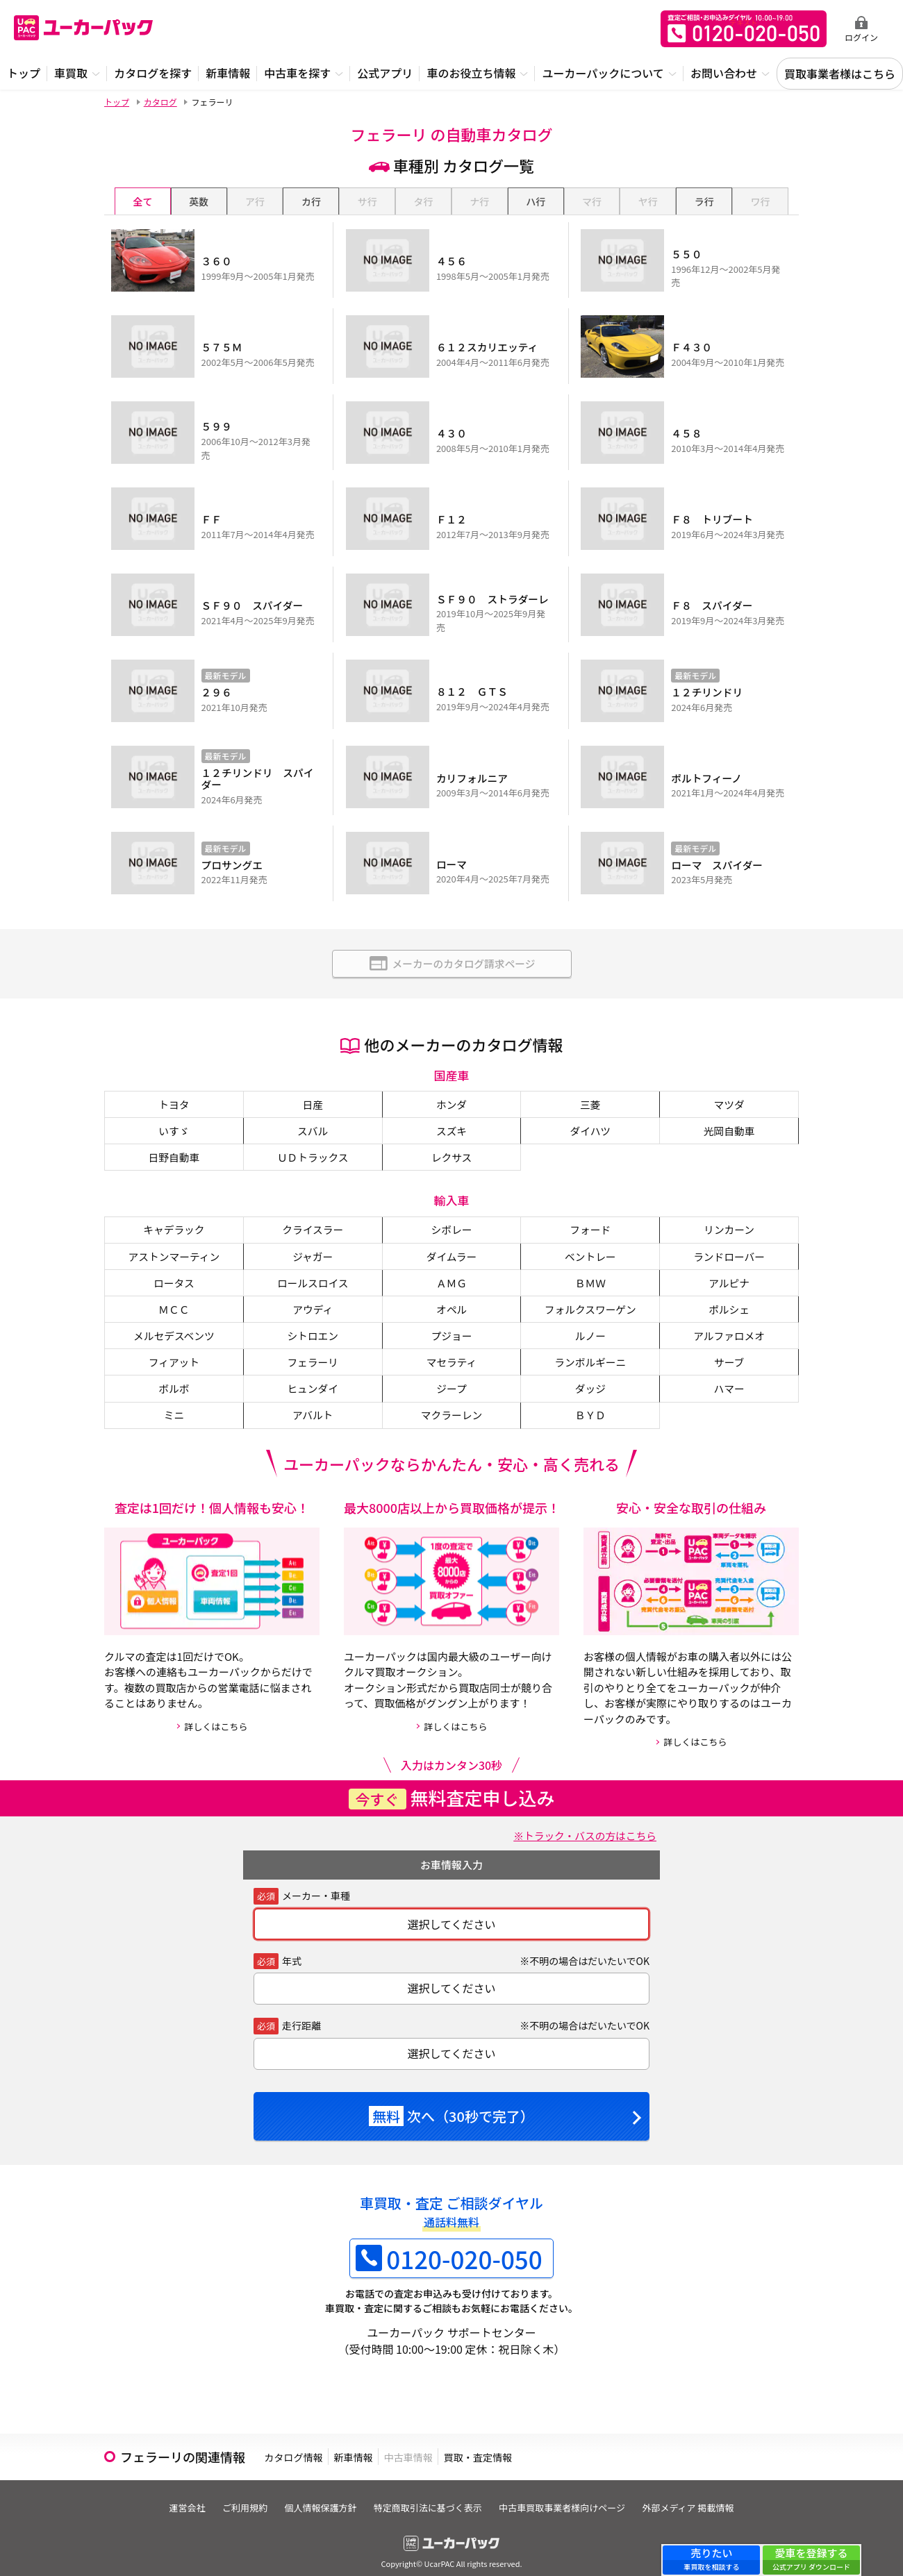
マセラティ (451, 1345)
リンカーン (729, 1206)
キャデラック (173, 1206)
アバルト (313, 1401)
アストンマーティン (174, 1234)
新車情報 (385, 2443)
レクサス (451, 1132)
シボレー (451, 1206)
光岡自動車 (729, 1104)
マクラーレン (451, 1401)
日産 (312, 1077)
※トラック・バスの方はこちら (578, 1821)
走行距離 (301, 2012)
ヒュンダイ (312, 1373)
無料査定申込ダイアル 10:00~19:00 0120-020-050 (744, 28)
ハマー (729, 1373)
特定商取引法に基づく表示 (430, 2493)
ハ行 (535, 201)
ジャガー (313, 1234)
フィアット (174, 1345)
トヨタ (173, 1077)
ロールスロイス (312, 1262)
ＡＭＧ (451, 1262)
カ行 (311, 201)
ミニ (174, 1401)
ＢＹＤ (590, 1401)
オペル (451, 1290)
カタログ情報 (304, 2443)
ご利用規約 (235, 2493)
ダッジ (590, 1373)
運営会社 (172, 2493)
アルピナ (729, 1262)
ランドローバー (729, 1234)
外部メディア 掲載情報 (703, 2493)
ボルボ (173, 1373)
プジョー (451, 1318)
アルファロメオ (729, 1318)
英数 (198, 201)
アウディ (313, 1290)
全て (142, 201)
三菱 (590, 1077)
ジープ (451, 1373)
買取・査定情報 (551, 2443)
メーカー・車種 (316, 1882)
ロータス (173, 1262)
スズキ (451, 1104)
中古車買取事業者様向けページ (571, 2493)
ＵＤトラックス (312, 1132)
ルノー (590, 1318)
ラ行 (704, 201)
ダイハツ (590, 1104)
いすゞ (173, 1104)
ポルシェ (729, 1290)
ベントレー (590, 1234)
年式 (291, 1947)
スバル (312, 1104)
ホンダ (451, 1077)
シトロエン (312, 1318)
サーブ (729, 1345)
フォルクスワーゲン (590, 1290)
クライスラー (312, 1206)
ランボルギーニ (590, 1345)
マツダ (729, 1077)
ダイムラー (451, 1234)
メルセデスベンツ (174, 1318)
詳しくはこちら (215, 1712)
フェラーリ (312, 1345)
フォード (590, 1206)
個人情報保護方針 (317, 2493)
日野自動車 (173, 1132)
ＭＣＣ (173, 1290)
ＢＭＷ (590, 1262)
